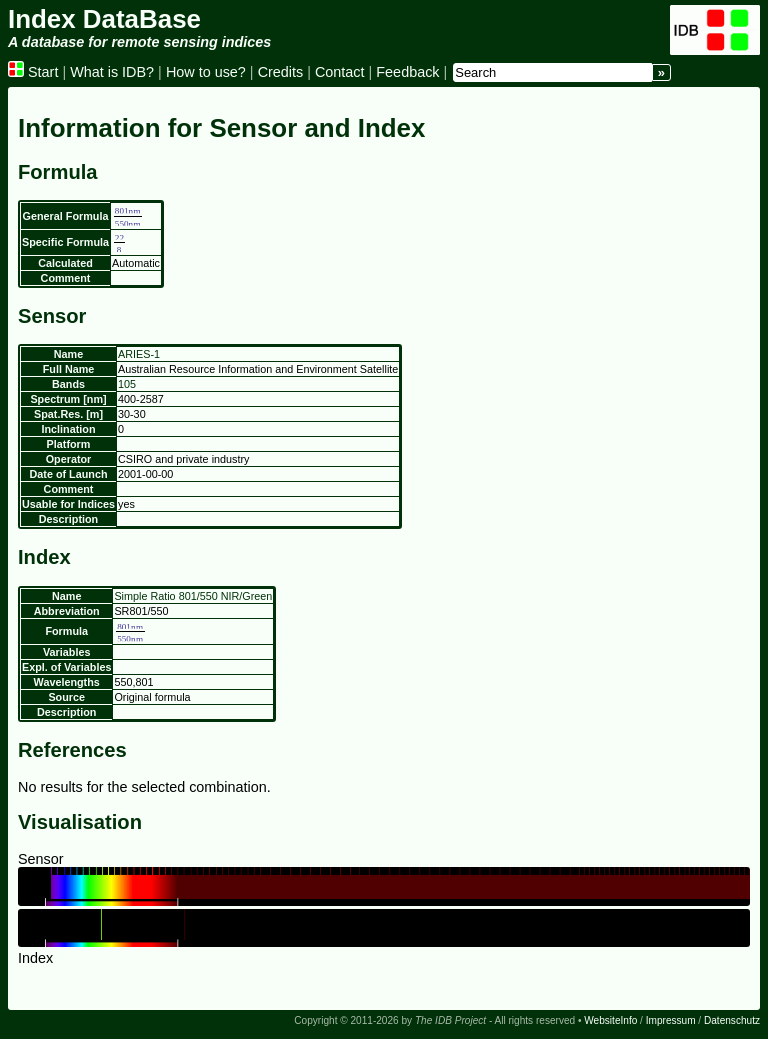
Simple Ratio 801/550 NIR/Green (193, 596)
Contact (340, 72)
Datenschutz (732, 1020)
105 (127, 384)
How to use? (206, 72)
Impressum (671, 1020)
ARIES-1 (139, 354)
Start (33, 72)
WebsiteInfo (610, 1020)
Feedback (407, 72)
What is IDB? (112, 72)
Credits (281, 72)
